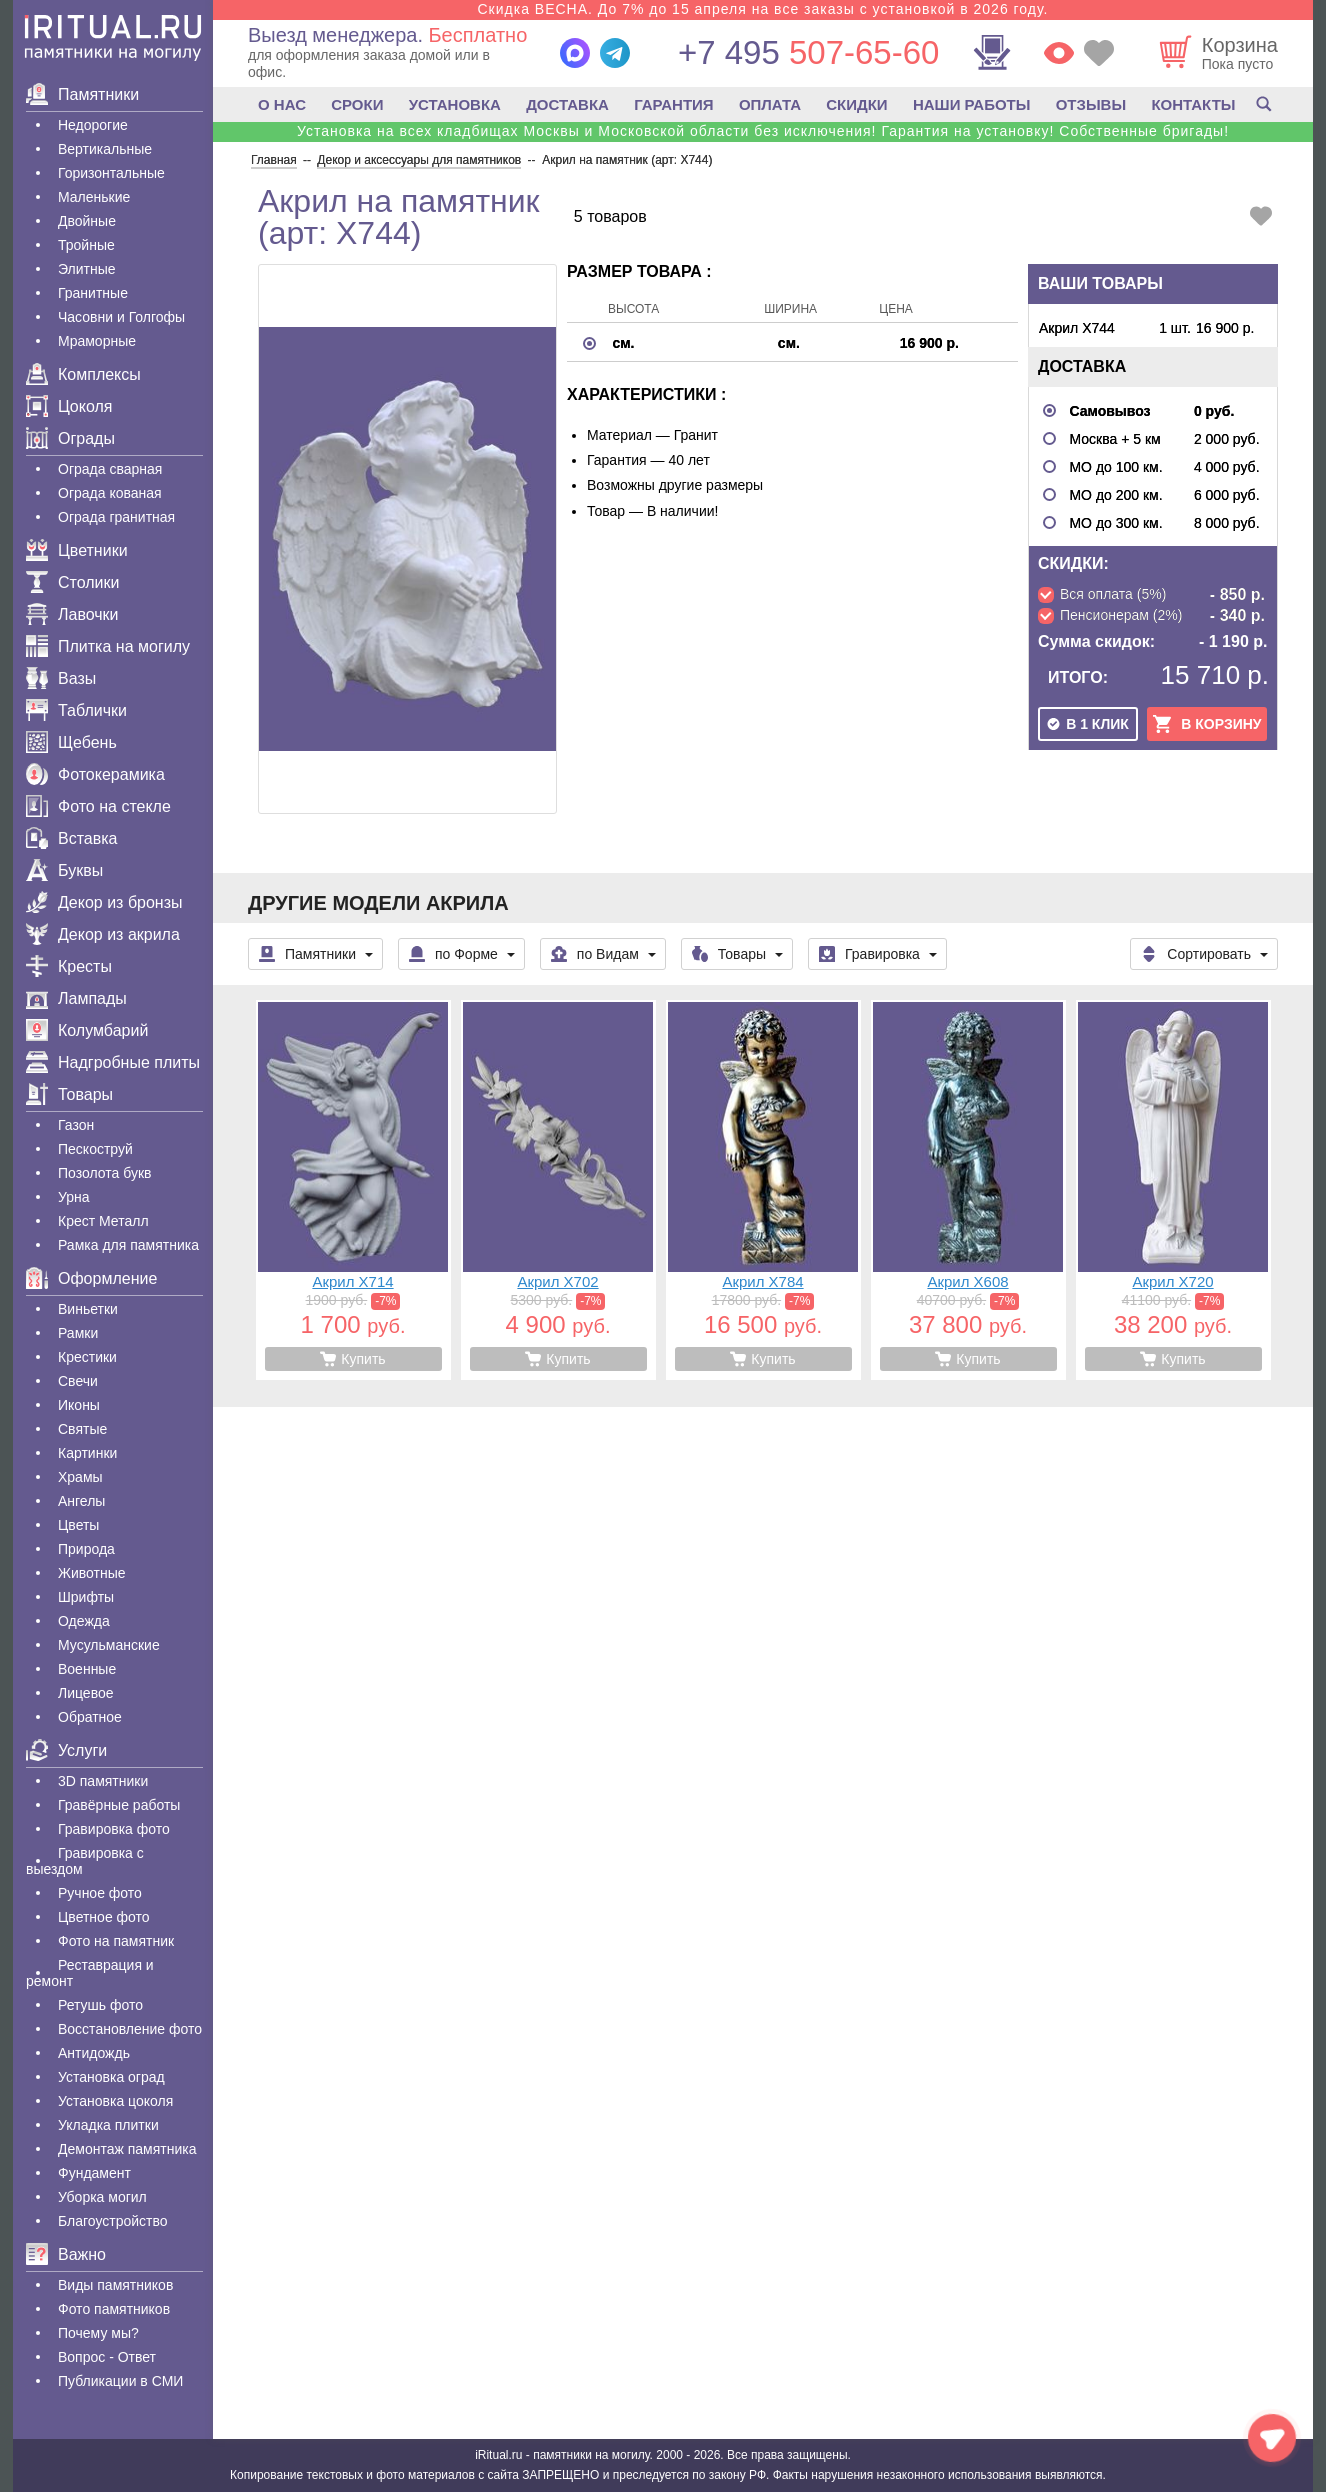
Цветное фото (104, 1917)
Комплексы (83, 374)
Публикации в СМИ (120, 2381)
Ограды (70, 438)
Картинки (87, 1453)
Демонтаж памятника (127, 2149)
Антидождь (94, 2053)
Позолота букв (104, 1173)
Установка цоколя (115, 2101)
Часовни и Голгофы (121, 317)
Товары (69, 1094)
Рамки (78, 1333)
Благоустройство (113, 2221)
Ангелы (81, 1501)
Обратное (90, 1717)
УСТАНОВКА (455, 104)
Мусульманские (109, 1645)
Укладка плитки (108, 2125)
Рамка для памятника (128, 1245)
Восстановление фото (130, 2029)
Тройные (86, 245)
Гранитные (93, 293)
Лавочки (72, 614)
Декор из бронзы (104, 902)
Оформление (91, 1278)
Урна (74, 1197)
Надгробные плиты (113, 1062)
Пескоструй (95, 1149)
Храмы (80, 1477)
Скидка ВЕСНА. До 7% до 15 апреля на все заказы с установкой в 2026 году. (762, 9)
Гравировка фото (114, 1829)
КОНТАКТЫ (1193, 104)
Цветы (78, 1525)
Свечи (78, 1381)
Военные (87, 1669)
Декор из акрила (103, 934)
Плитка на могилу (108, 646)
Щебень (71, 742)
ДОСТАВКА (567, 104)
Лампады (76, 998)
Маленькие (94, 197)
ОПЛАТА (770, 104)
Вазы (61, 678)
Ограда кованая (110, 493)
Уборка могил (102, 2197)
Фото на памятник (116, 1941)
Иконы (79, 1405)
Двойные (87, 221)
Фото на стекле (98, 806)
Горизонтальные (111, 173)
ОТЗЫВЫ (1091, 104)
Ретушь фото (100, 2005)
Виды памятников (115, 2285)
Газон (76, 1125)
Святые (82, 1429)
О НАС (282, 104)
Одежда (84, 1621)
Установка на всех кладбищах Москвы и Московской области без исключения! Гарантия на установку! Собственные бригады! (763, 131)
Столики (72, 582)
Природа (86, 1549)
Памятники (82, 94)
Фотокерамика (95, 774)
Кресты (69, 966)
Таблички (76, 710)
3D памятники (103, 1781)
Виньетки (88, 1309)
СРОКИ (357, 104)
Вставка (71, 838)
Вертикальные (105, 149)
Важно (66, 2254)
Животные (92, 1573)
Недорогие (93, 125)
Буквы (64, 870)
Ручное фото (100, 1893)
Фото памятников (114, 2309)
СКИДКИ (856, 104)
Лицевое (86, 1693)
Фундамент (94, 2173)
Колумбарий (87, 1030)
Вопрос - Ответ (107, 2357)
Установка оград (111, 2077)
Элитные (87, 269)
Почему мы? (98, 2333)
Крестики (87, 1357)
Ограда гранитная (116, 517)
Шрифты (86, 1597)
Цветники (77, 550)
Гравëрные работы (119, 1805)
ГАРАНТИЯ (673, 104)
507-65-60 (808, 52)
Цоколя (69, 406)
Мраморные (97, 341)
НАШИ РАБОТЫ (972, 104)
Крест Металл (103, 1221)
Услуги (66, 1750)
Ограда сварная (110, 469)
